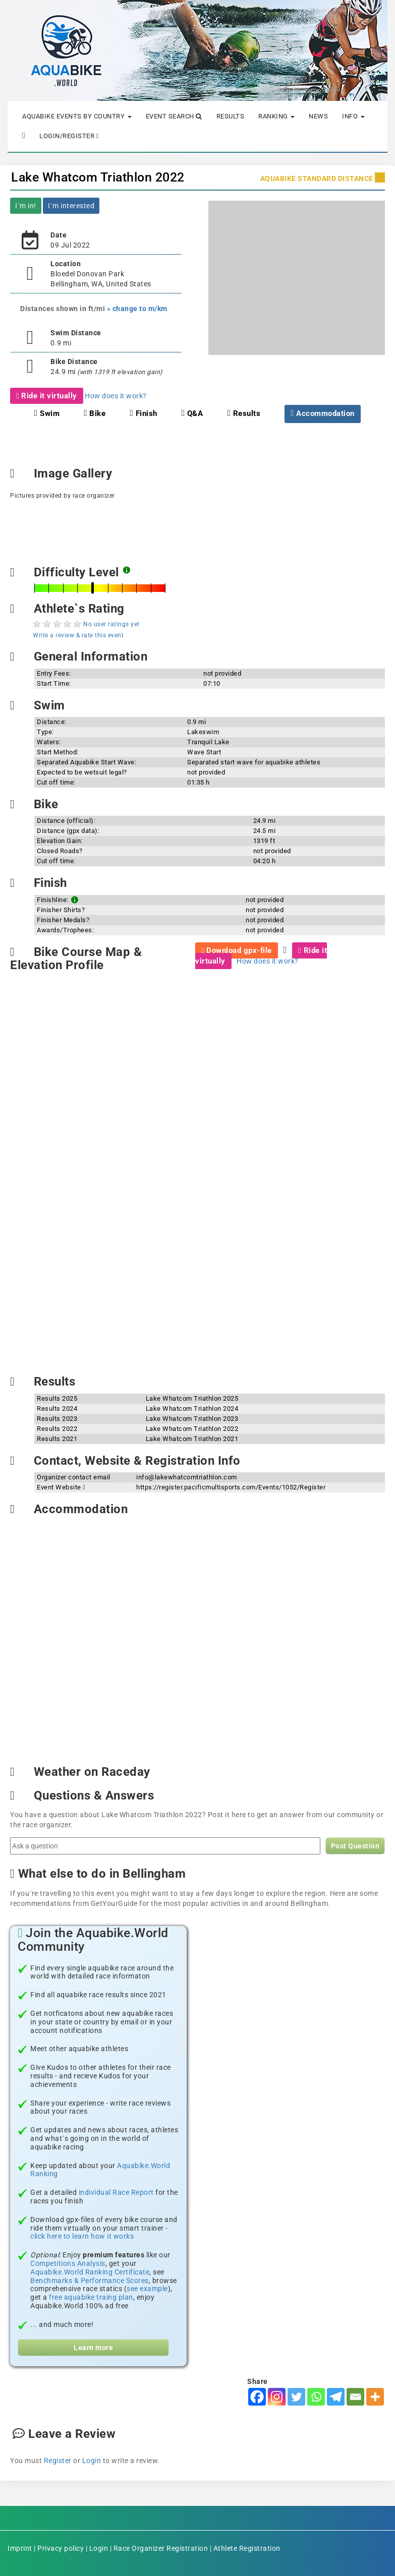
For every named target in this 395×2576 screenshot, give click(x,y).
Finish (143, 413)
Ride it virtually (46, 395)
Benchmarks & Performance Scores (89, 2281)
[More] (375, 2397)
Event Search (174, 116)
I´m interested (71, 206)
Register (58, 2461)
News (318, 116)
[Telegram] (336, 2397)
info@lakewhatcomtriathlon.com (186, 1477)
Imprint (20, 2548)
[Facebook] (257, 2397)
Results (230, 116)
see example (147, 2289)
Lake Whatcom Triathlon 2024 (192, 1408)
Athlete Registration (246, 2548)
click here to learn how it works (82, 2236)
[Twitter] (296, 2397)
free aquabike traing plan (91, 2297)
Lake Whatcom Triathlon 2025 (192, 1398)
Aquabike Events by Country (77, 116)
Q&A (192, 413)
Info (353, 116)
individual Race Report (116, 2192)
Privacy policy (60, 2548)
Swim (47, 413)
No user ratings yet (111, 624)
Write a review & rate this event (78, 635)
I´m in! (25, 206)
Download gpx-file (236, 950)
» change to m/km (137, 309)
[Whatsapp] (316, 2397)
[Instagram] (277, 2397)
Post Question (355, 1846)
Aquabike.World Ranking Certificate (89, 2272)
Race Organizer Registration (161, 2548)
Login (91, 2461)
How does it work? (116, 396)
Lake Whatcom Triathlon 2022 (98, 177)
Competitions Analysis (67, 2263)
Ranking (276, 116)
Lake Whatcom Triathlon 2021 (192, 1439)
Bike (94, 413)
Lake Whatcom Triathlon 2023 (192, 1418)
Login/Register (69, 136)
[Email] (355, 2397)
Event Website (61, 1487)
